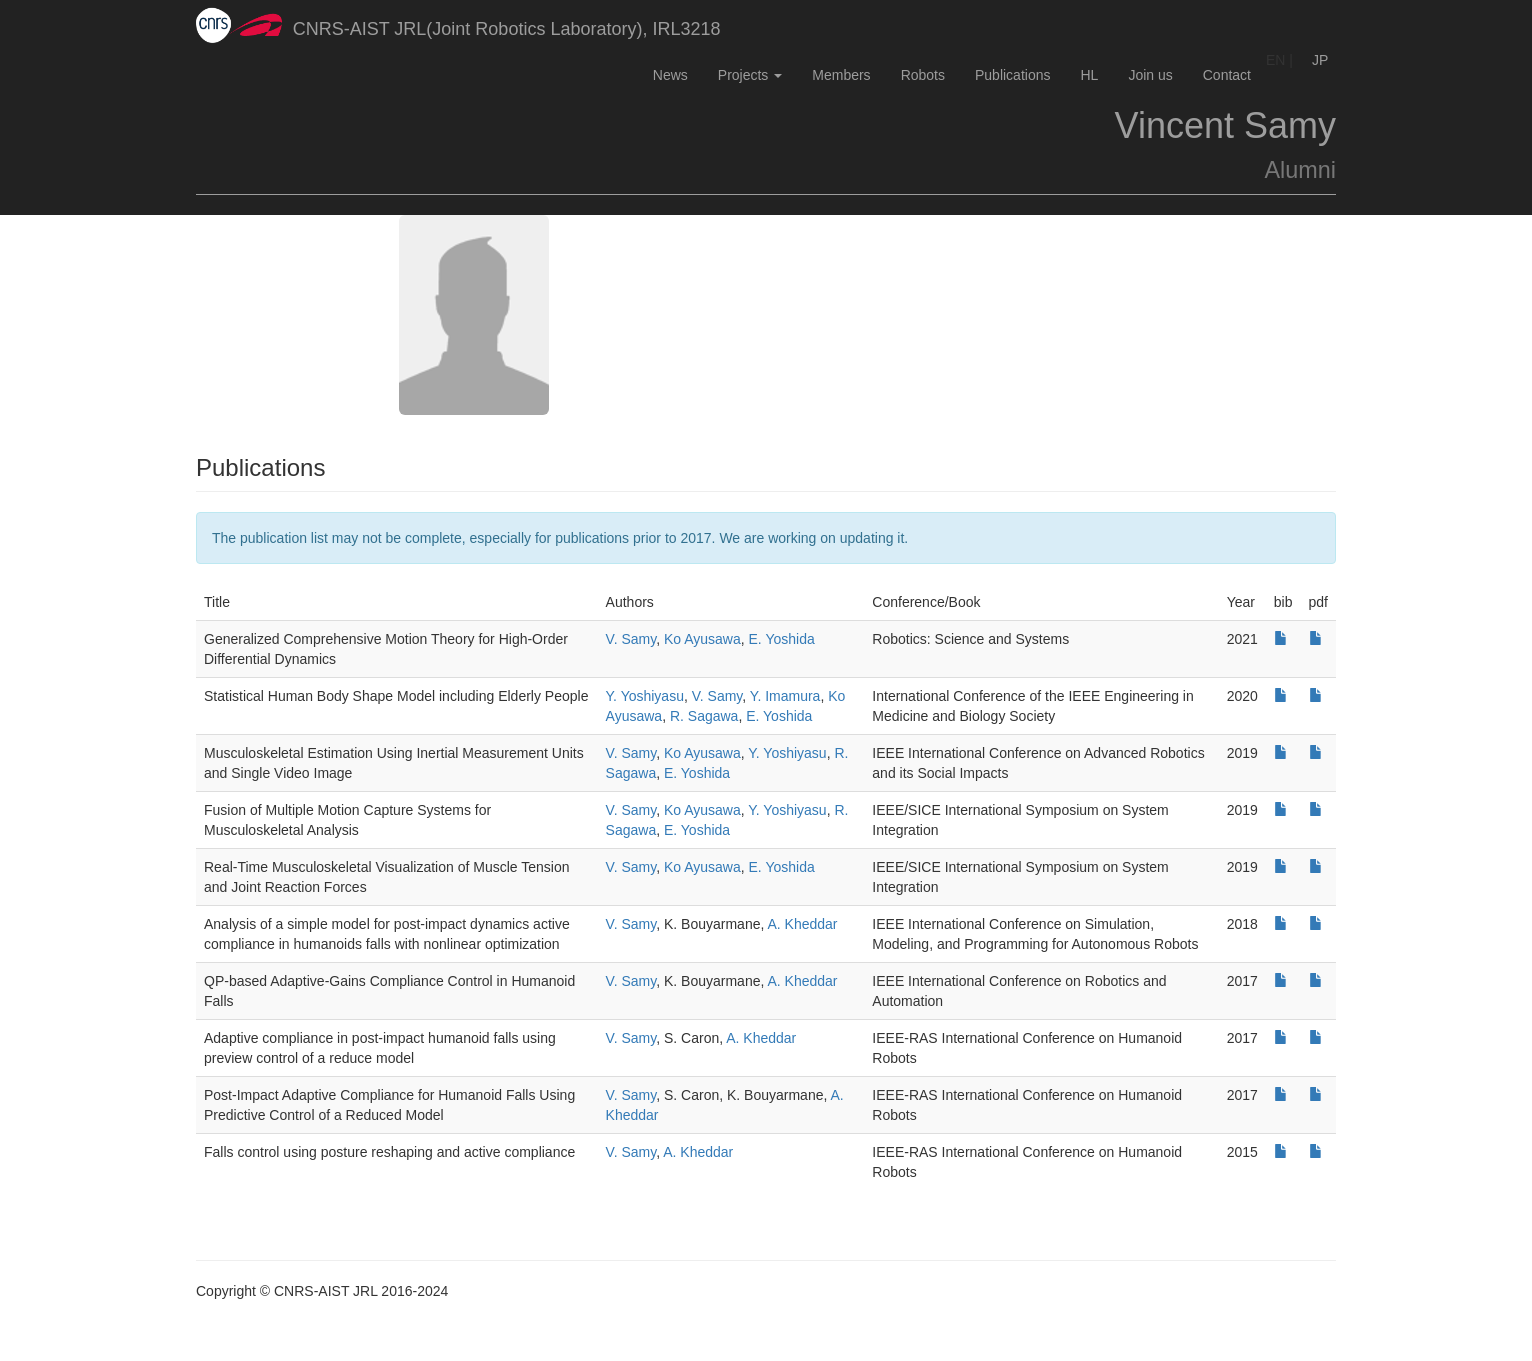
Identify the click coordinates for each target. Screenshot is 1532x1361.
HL (1089, 75)
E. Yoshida (782, 639)
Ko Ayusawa (702, 639)
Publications (1013, 75)
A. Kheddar (802, 924)
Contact (1227, 75)
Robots (923, 75)
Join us (1150, 75)
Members (841, 75)
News (670, 75)
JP (1320, 60)
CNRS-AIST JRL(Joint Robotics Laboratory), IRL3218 (458, 25)
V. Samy (631, 639)
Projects (750, 75)
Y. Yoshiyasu (645, 696)
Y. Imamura (785, 696)
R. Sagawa (704, 716)
